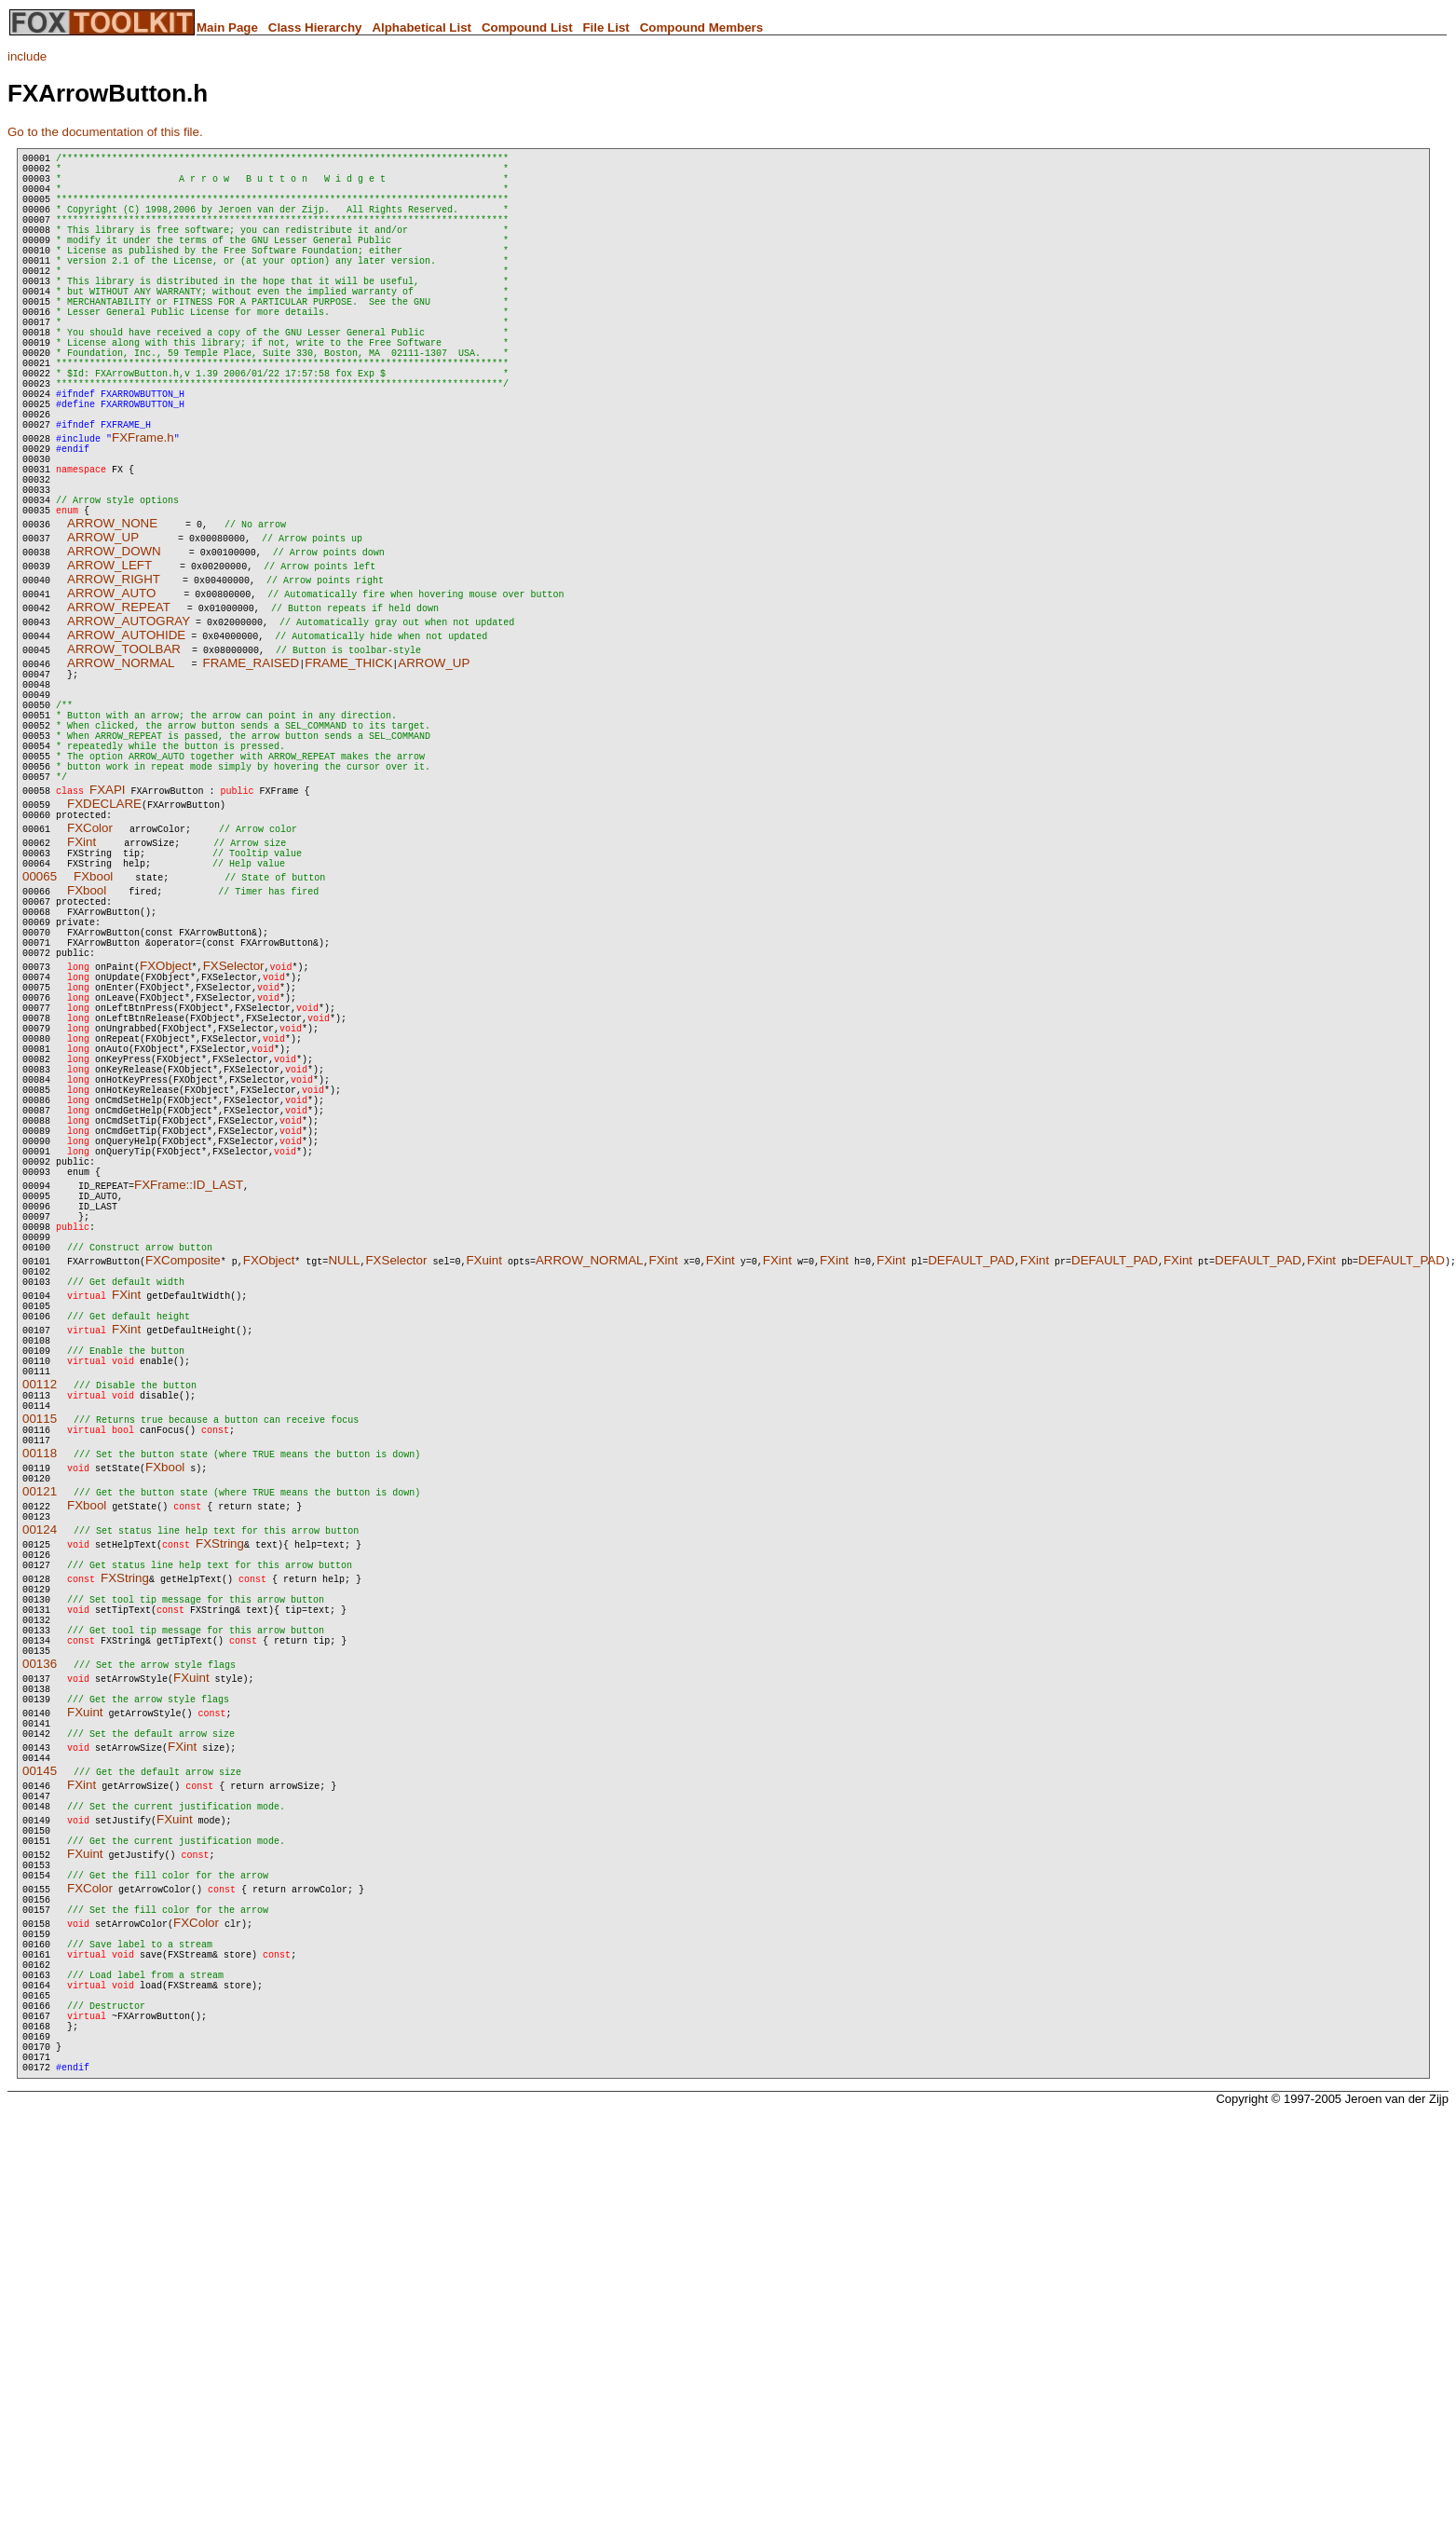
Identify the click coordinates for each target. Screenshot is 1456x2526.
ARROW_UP (103, 632)
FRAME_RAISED (251, 758)
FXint (81, 970)
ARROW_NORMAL (121, 758)
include (27, 56)
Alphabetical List (421, 27)
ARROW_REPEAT (118, 702)
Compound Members (702, 27)
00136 (39, 1952)
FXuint (484, 1484)
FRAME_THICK (348, 758)
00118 (39, 1710)
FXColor (90, 956)
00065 (39, 1010)
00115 (39, 1670)
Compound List (527, 27)
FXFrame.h (143, 513)
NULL (344, 1484)
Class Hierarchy (315, 27)
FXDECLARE (104, 929)
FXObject (166, 1117)
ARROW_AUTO (111, 688)
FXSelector (234, 1117)
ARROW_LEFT (109, 660)
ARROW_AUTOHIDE (126, 730)
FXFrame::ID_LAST (188, 1392)
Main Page (227, 27)
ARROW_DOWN (114, 646)
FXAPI (107, 915)
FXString (220, 1806)
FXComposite (183, 1484)
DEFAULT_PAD (971, 1484)
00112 (39, 1630)
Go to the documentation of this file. (105, 132)
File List (605, 27)
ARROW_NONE (112, 618)
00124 (39, 1792)
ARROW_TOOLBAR (124, 744)
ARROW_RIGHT (113, 674)
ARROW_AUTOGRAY (128, 716)
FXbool (93, 1010)
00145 (39, 2073)
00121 (39, 1751)
